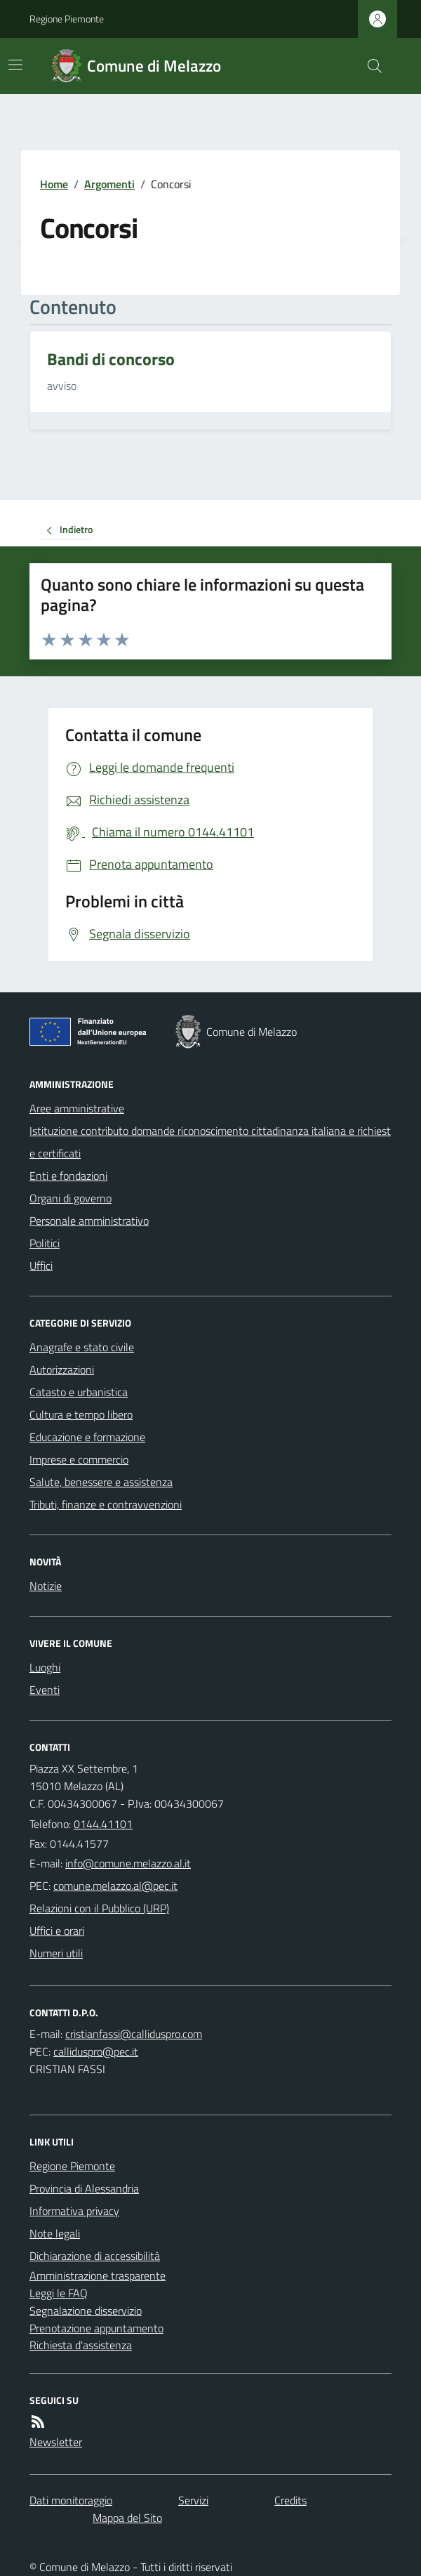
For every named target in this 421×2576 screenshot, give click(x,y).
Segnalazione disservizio (85, 2310)
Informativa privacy (74, 2210)
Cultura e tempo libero (81, 1414)
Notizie (45, 1585)
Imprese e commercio (78, 1459)
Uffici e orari (56, 1930)
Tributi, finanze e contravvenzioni (105, 1504)
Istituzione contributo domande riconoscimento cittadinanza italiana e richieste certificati (210, 1142)
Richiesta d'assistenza (80, 2345)
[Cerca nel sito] (369, 66)
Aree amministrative (76, 1108)
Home (54, 184)
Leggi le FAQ (58, 2293)
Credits (290, 2500)
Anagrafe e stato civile (81, 1347)
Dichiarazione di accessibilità (94, 2255)
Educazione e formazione (87, 1436)
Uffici (41, 1265)
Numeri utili (56, 1953)
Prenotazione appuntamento (96, 2328)
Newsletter (55, 2441)
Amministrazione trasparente (97, 2275)
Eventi (44, 1689)
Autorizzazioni (61, 1369)
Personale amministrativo (89, 1220)
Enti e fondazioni (68, 1175)
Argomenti (109, 184)
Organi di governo (70, 1198)
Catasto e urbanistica (78, 1392)
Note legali (54, 2233)
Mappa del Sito (127, 2517)
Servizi (193, 2500)
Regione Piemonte (66, 18)
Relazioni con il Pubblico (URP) (99, 1908)
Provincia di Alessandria (84, 2188)
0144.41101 (103, 1823)
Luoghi (44, 1667)
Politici (44, 1243)
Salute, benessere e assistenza (101, 1481)
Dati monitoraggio (70, 2500)
